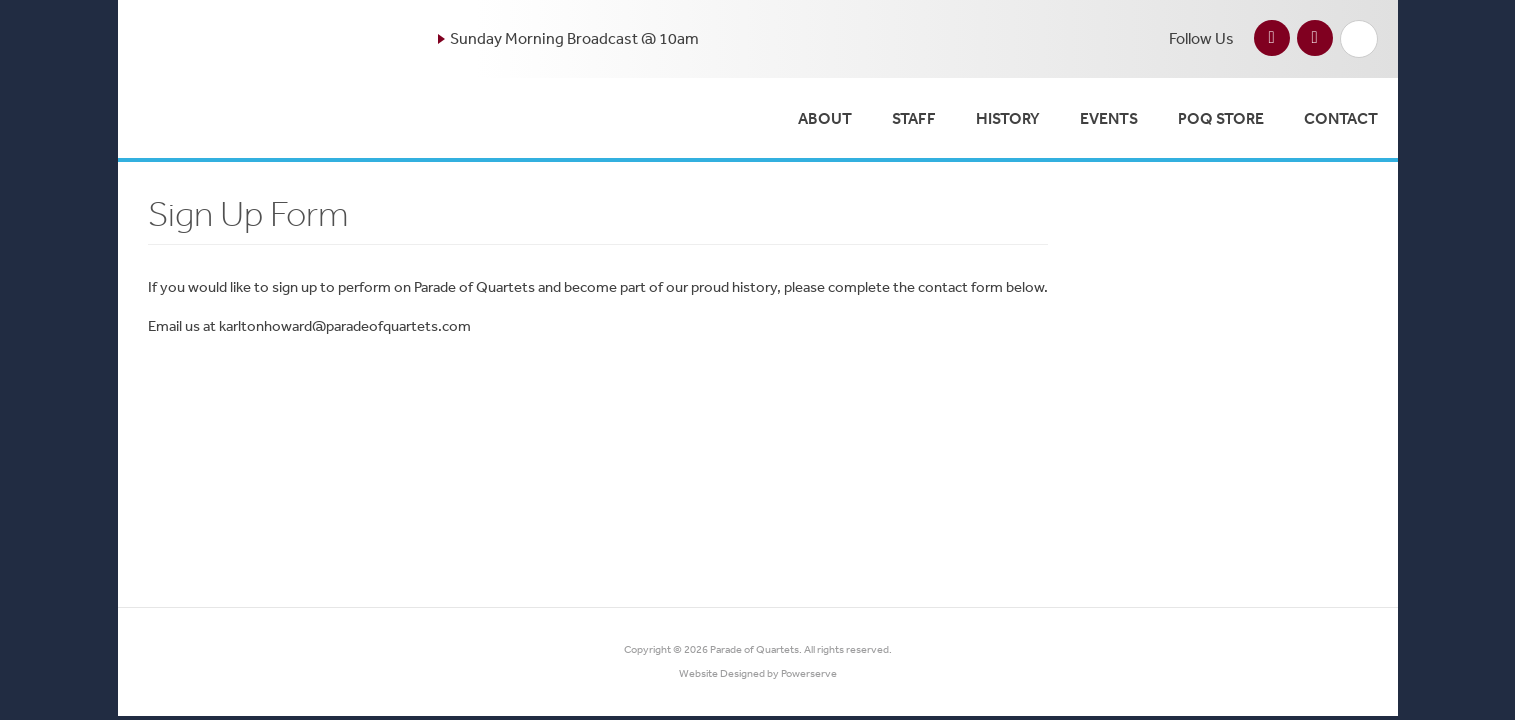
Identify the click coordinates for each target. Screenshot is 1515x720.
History (1008, 118)
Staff (914, 118)
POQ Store (1221, 118)
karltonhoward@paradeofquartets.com (345, 325)
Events (1109, 118)
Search (1359, 39)
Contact (1341, 118)
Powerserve (809, 673)
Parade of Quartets (754, 649)
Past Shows (1238, 219)
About (825, 118)
